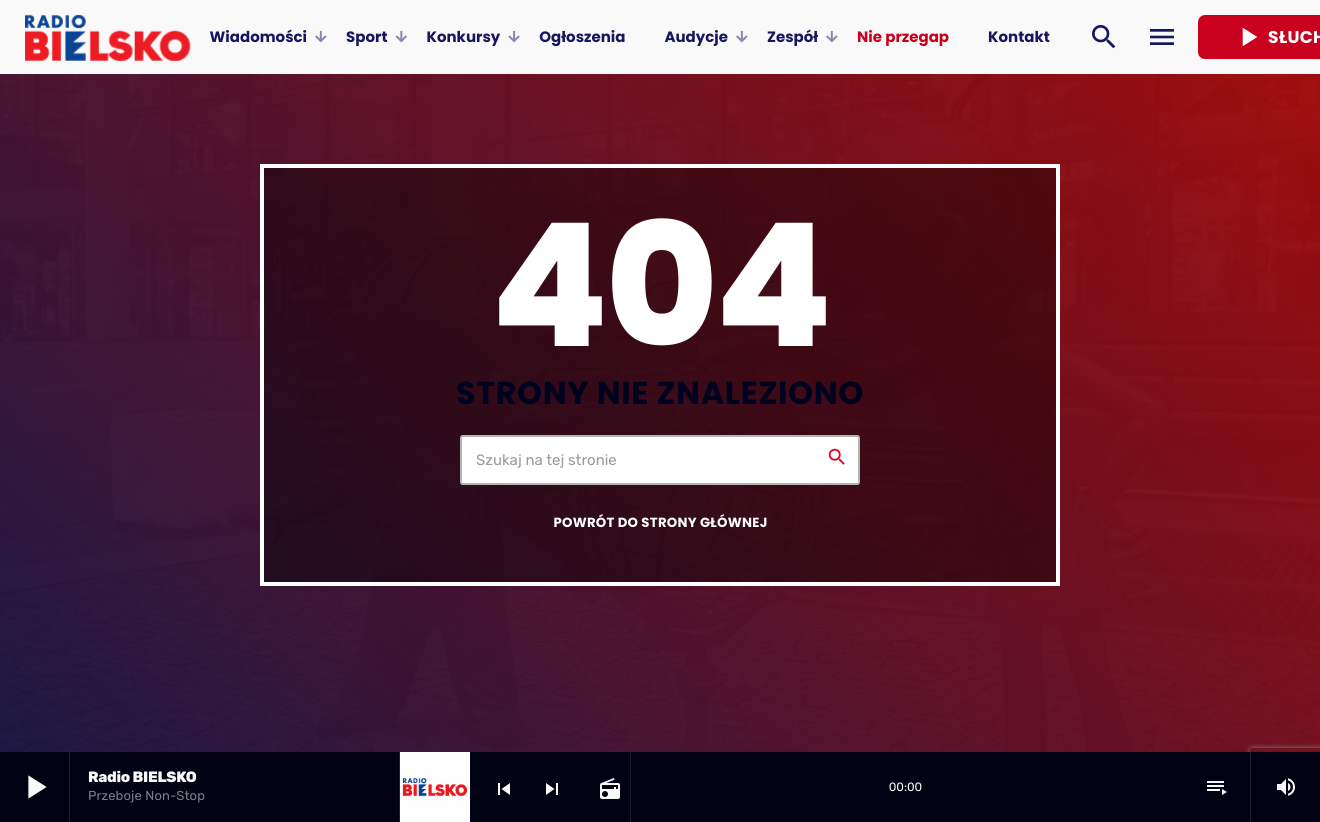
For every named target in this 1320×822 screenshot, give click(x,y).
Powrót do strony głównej (660, 522)
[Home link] (107, 37)
